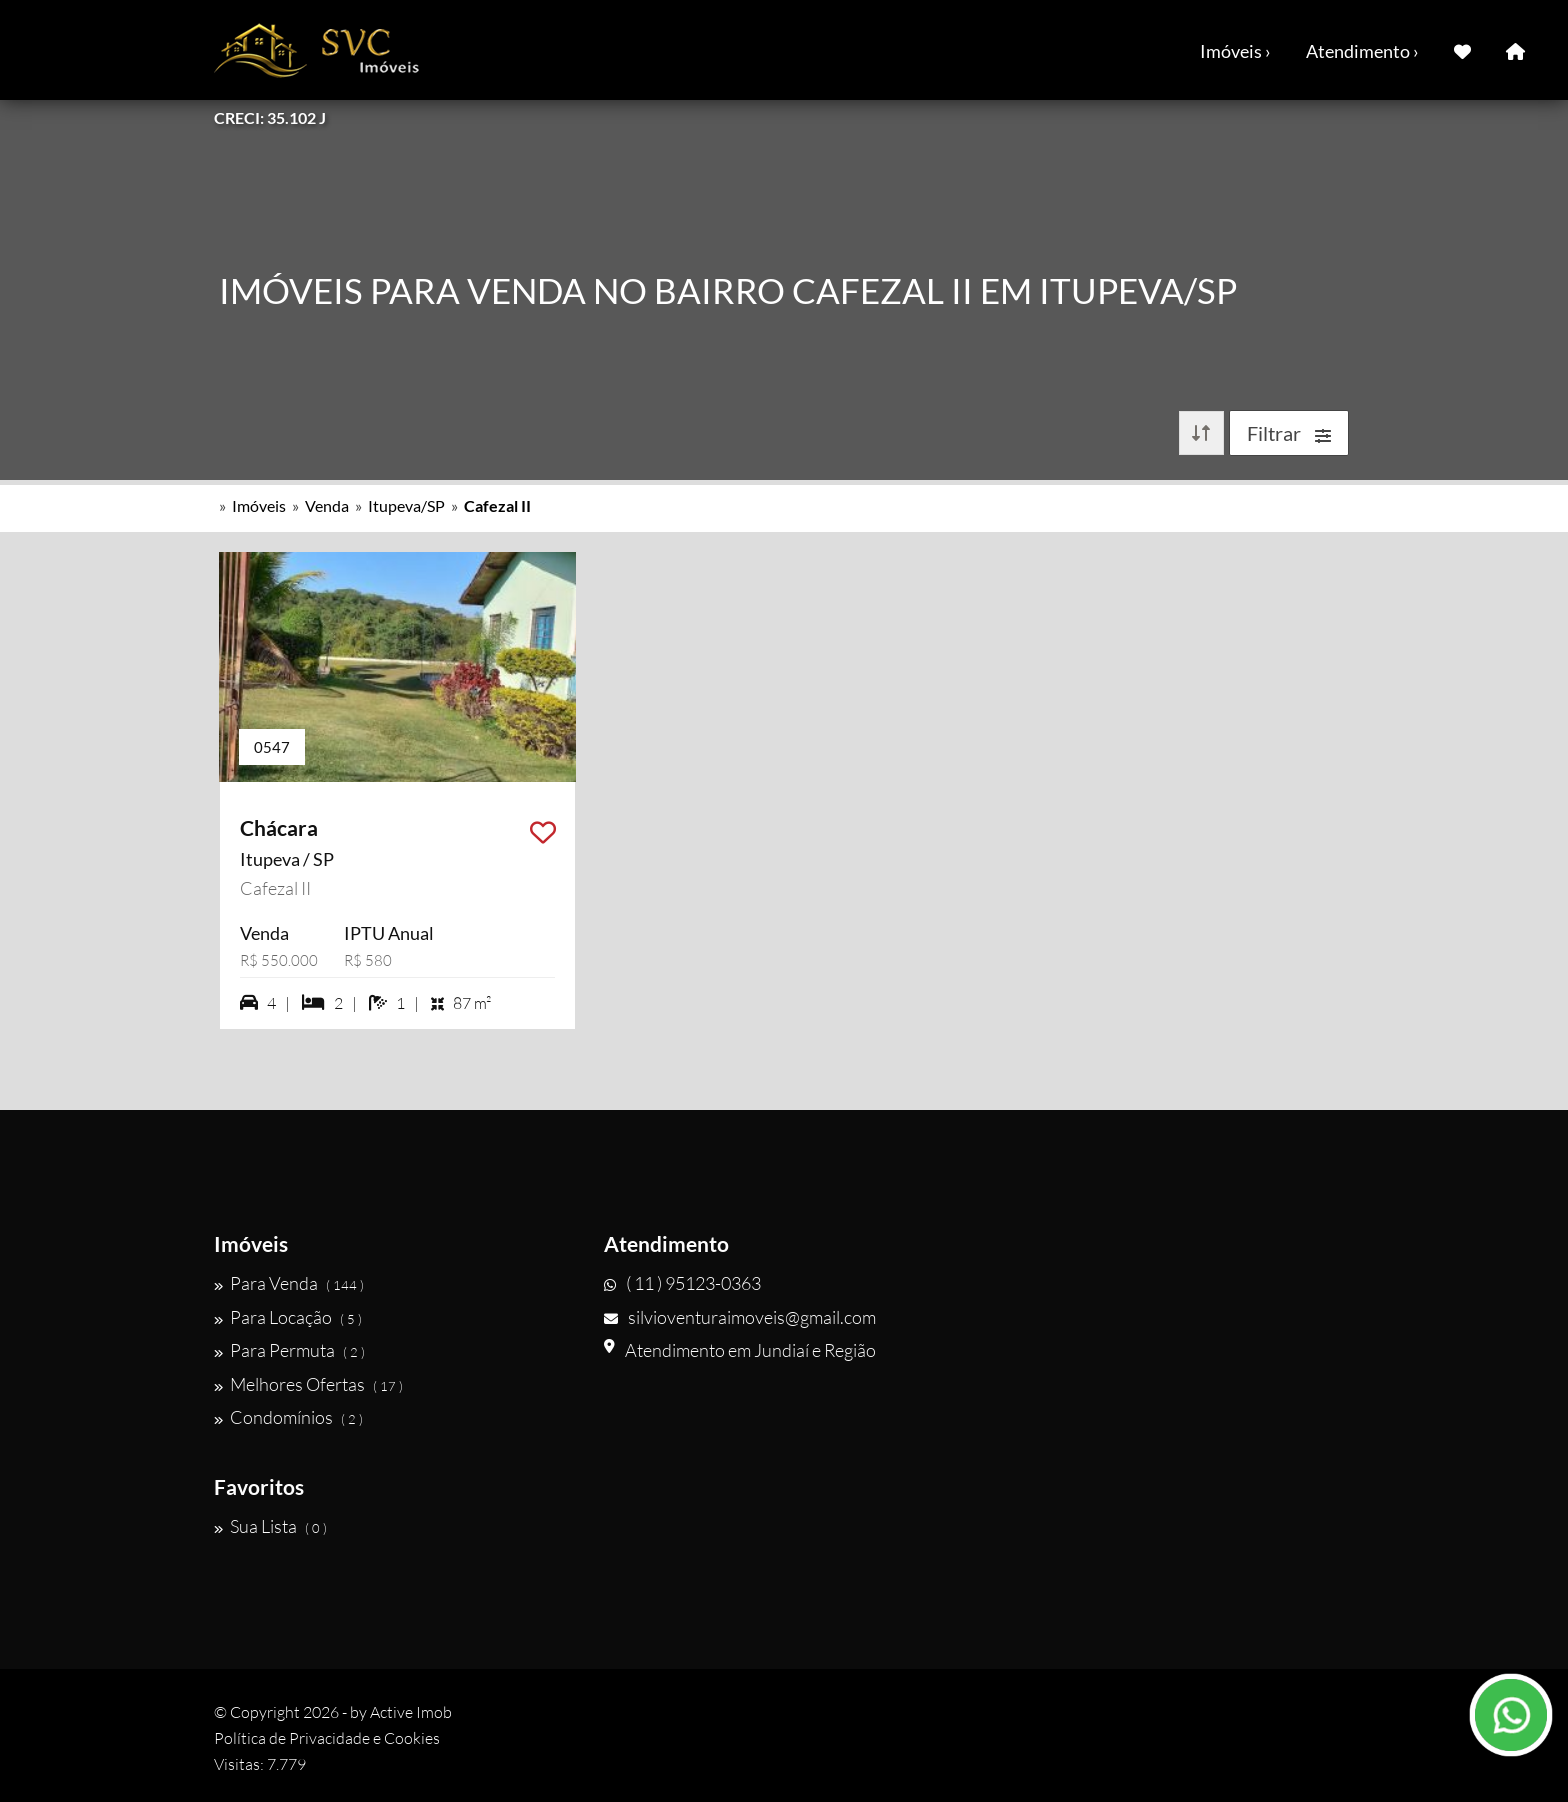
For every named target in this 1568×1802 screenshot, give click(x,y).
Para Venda (289, 1283)
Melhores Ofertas (308, 1384)
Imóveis (259, 505)
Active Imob (411, 1712)
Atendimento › (1362, 51)
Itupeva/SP (406, 505)
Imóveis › (1235, 51)
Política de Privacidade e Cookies (327, 1738)
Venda (327, 505)
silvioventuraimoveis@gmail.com (740, 1317)
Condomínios (288, 1417)
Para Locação (288, 1317)
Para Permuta (289, 1350)
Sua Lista (270, 1526)
